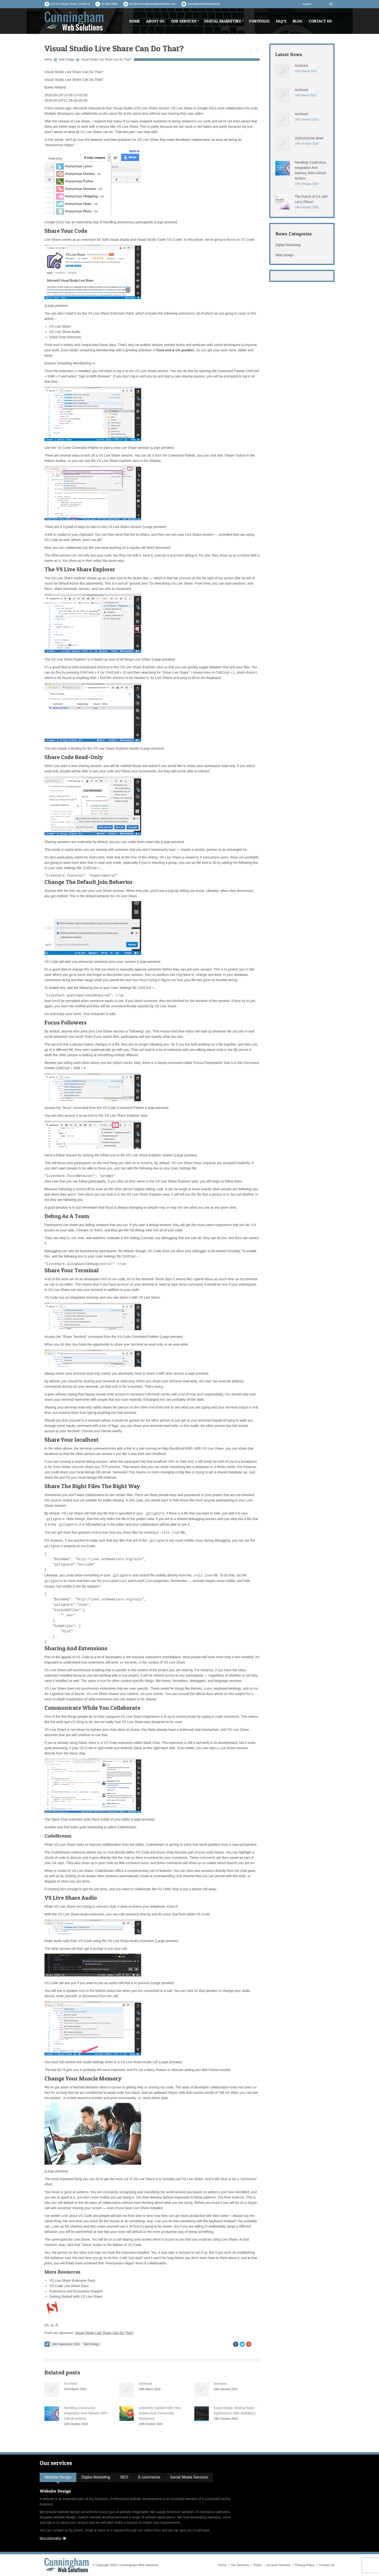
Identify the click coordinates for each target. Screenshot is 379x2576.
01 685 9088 (109, 4)
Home (48, 59)
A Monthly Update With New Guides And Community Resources (160, 2413)
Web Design (66, 59)
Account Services (278, 2565)
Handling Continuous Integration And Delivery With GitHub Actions (86, 2413)
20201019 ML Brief (309, 138)
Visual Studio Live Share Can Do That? (106, 59)
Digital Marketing (287, 245)
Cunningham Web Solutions (138, 2565)
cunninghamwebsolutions (203, 4)
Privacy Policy (305, 2565)
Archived (70, 2384)
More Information (51, 2538)
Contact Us (327, 2565)
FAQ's (258, 2565)
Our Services (240, 2565)
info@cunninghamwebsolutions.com (152, 4)
